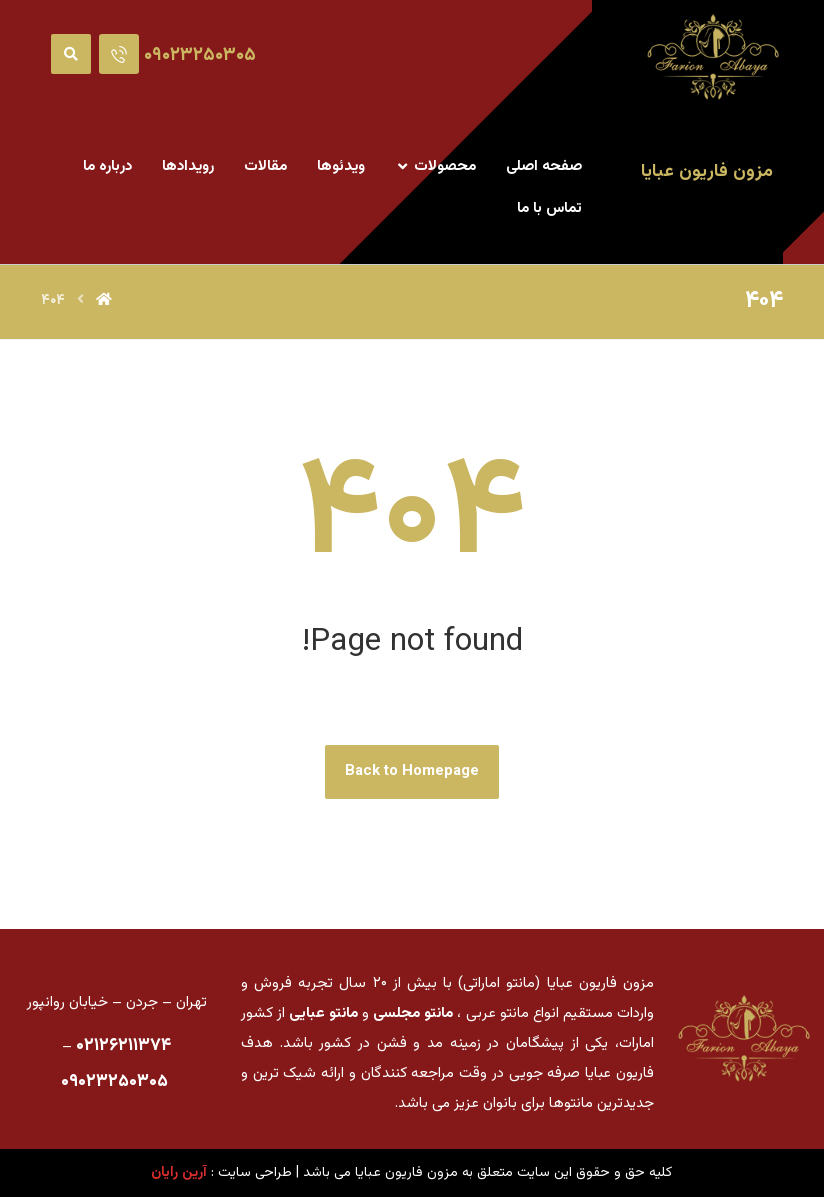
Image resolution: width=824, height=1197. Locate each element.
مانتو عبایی (323, 1013)
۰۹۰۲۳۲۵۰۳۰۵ (114, 1082)
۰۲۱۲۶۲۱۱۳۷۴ (123, 1046)
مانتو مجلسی (413, 1013)
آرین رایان (179, 1173)
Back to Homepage (412, 771)
